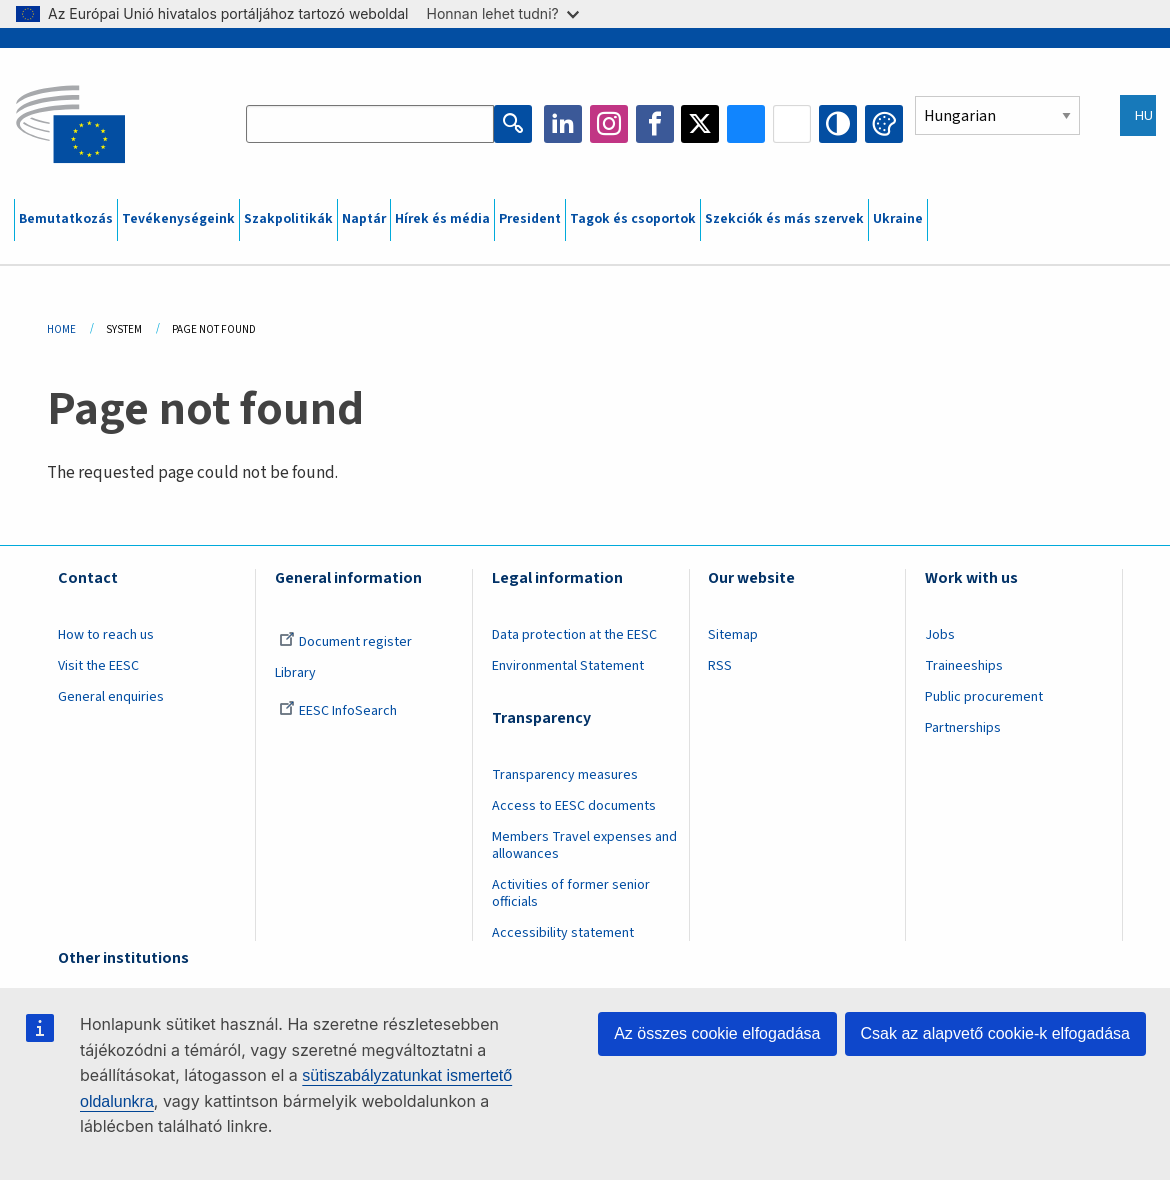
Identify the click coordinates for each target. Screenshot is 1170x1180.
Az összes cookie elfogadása (717, 1033)
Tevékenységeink (178, 219)
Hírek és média (442, 219)
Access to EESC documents (574, 806)
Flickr (792, 124)
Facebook (655, 124)
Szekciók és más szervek (784, 219)
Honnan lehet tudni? (503, 13)
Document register (345, 642)
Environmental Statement (568, 666)
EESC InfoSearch (338, 711)
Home (61, 329)
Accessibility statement (563, 933)
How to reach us (106, 635)
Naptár (364, 219)
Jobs (940, 635)
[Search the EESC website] (369, 124)
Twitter (700, 124)
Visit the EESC (98, 666)
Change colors (884, 124)
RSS (720, 666)
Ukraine (898, 219)
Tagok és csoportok (633, 219)
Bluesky (746, 124)
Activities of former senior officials (571, 893)
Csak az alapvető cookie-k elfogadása (996, 1033)
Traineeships (964, 666)
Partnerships (963, 728)
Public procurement (984, 697)
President (530, 219)
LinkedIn (563, 124)
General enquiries (111, 697)
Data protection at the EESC (574, 635)
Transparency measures (565, 775)
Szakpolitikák (288, 219)
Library (295, 673)
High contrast (838, 124)
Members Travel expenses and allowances (584, 845)
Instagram (609, 124)
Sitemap (733, 635)
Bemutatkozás (66, 219)
